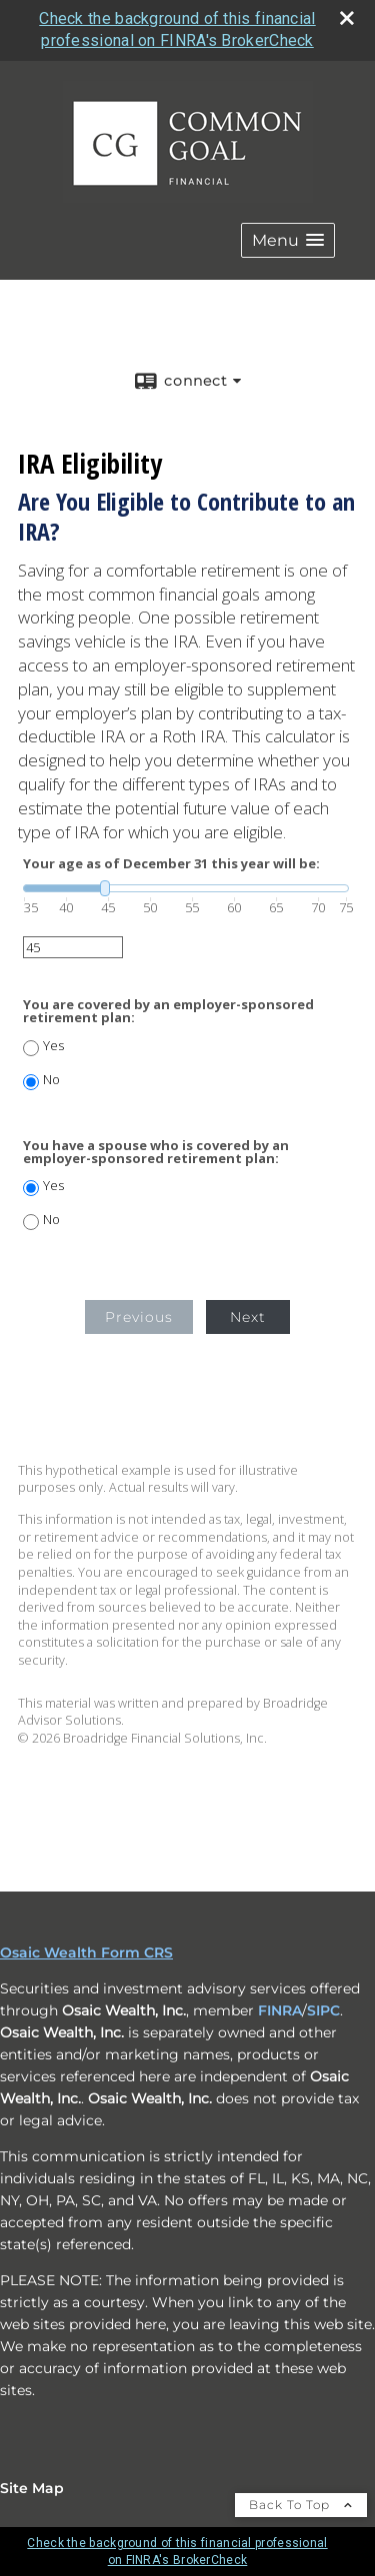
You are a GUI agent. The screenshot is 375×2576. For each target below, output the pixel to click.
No (51, 1079)
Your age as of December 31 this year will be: (171, 863)
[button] (288, 240)
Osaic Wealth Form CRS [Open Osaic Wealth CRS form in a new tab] (86, 1952)
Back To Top (301, 2504)
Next (248, 1317)
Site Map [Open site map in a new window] (32, 2488)
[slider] (186, 888)
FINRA (280, 2010)
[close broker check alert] (347, 18)
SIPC (323, 2010)
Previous (139, 1317)
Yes (53, 1045)
